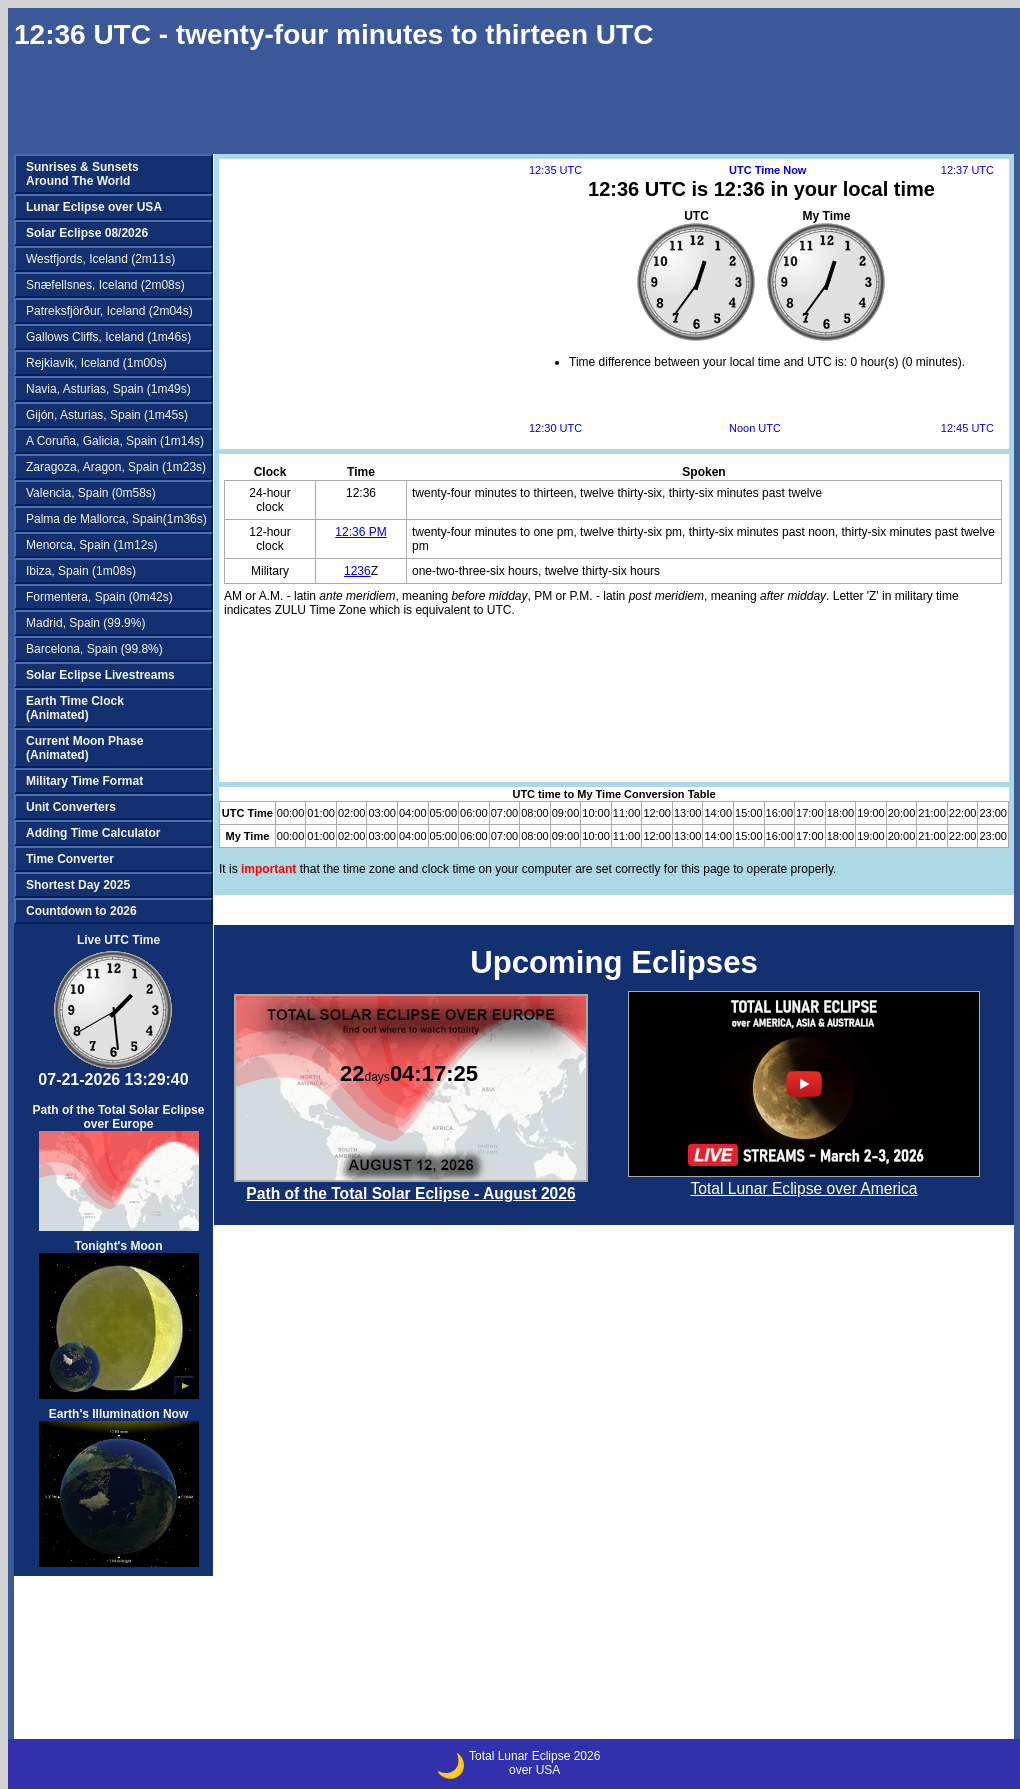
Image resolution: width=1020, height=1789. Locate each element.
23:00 (993, 813)
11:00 (627, 813)
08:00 (535, 813)
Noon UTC (755, 428)
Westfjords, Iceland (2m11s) (100, 259)
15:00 (749, 813)
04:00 (413, 813)
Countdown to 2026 (81, 911)
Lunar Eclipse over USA (94, 207)
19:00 (871, 813)
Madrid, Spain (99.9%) (85, 623)
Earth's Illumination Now (119, 1487)
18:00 (841, 813)
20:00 (902, 813)
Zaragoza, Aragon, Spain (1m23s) (116, 467)
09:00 (566, 813)
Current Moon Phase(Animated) (84, 748)
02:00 (352, 813)
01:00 (321, 813)
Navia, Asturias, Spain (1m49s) (108, 389)
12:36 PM (360, 532)
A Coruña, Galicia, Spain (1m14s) (115, 441)
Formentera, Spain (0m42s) (99, 597)
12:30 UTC (555, 428)
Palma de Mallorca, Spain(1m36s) (116, 519)
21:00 (932, 813)
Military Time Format (84, 781)
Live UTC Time (118, 940)
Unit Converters (71, 807)
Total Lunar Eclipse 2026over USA (534, 1763)
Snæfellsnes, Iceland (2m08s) (105, 285)
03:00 (382, 813)
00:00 (291, 813)
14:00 (718, 813)
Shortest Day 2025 (78, 885)
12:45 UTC (967, 428)
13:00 (688, 813)
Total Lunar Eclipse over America (803, 1188)
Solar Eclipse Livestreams (100, 675)
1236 (357, 571)
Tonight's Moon (119, 1319)
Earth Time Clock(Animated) (75, 708)
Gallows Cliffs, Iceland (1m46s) (108, 337)
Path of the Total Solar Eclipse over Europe (119, 1167)
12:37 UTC (967, 170)
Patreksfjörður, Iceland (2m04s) (109, 311)
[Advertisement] (299, 236)
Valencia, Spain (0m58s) (91, 493)
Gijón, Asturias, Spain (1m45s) (107, 415)
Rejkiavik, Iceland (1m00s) (96, 363)
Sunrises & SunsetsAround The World (82, 174)
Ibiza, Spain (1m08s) (81, 571)
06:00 (474, 813)
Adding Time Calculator (93, 833)
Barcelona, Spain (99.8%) (94, 649)
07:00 (505, 813)
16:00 (780, 813)
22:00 (963, 813)
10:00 (596, 813)
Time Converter (70, 859)
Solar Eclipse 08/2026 (87, 233)
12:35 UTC (555, 170)
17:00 (810, 813)
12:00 (657, 813)
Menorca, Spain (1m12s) (91, 545)
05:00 (444, 813)
